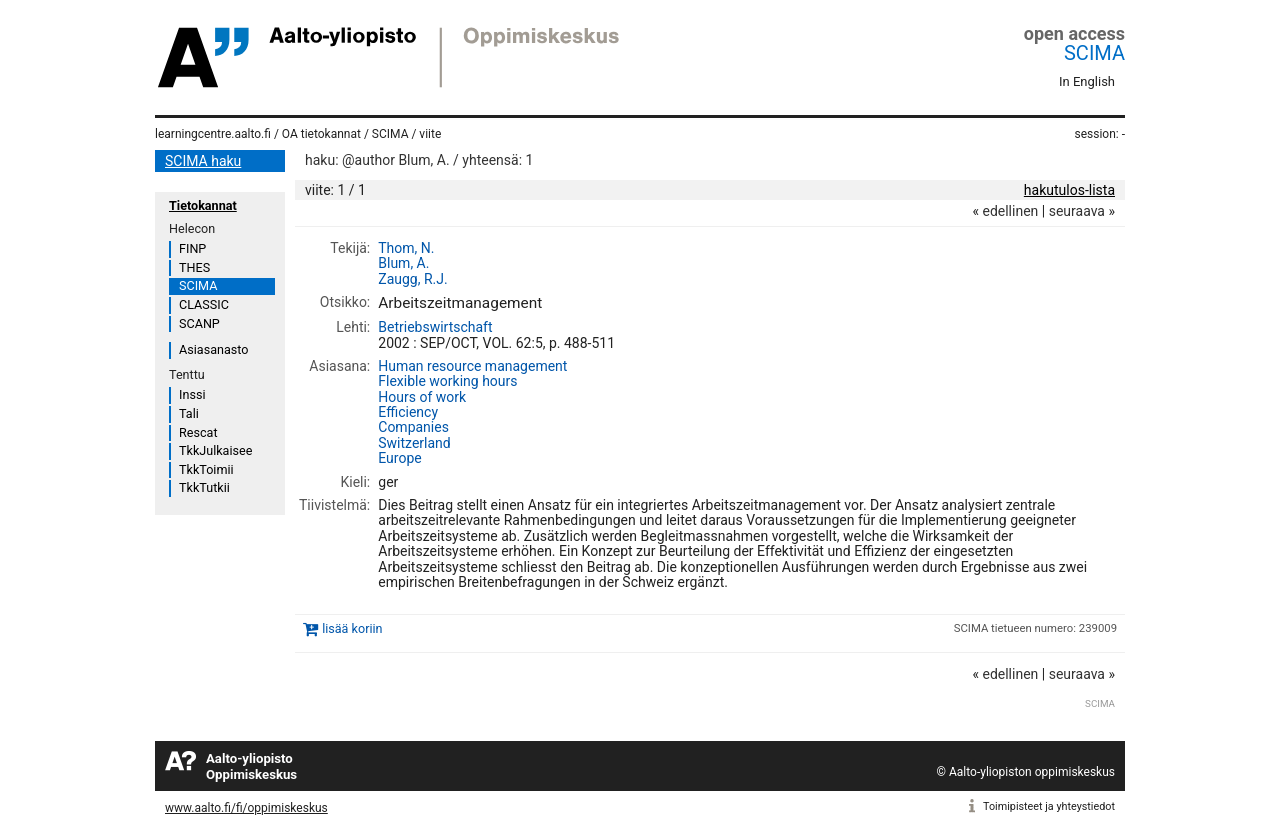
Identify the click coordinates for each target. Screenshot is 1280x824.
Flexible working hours (447, 381)
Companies (413, 427)
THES (194, 267)
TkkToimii (206, 469)
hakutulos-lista (1069, 190)
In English (1087, 81)
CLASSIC (204, 304)
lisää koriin (352, 628)
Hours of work (422, 397)
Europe (399, 458)
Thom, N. (406, 248)
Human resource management (472, 366)
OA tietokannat (321, 134)
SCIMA (1094, 53)
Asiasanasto (213, 349)
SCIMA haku (203, 161)
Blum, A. (403, 263)
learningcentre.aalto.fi (213, 134)
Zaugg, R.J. (412, 279)
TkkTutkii (204, 487)
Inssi (192, 394)
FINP (192, 248)
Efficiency (408, 412)
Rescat (198, 432)
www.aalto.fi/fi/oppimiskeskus (246, 808)
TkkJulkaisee (215, 450)
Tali (189, 413)
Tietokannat (203, 205)
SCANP (199, 323)
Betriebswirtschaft (435, 327)
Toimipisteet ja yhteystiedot (1049, 806)
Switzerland (414, 443)
